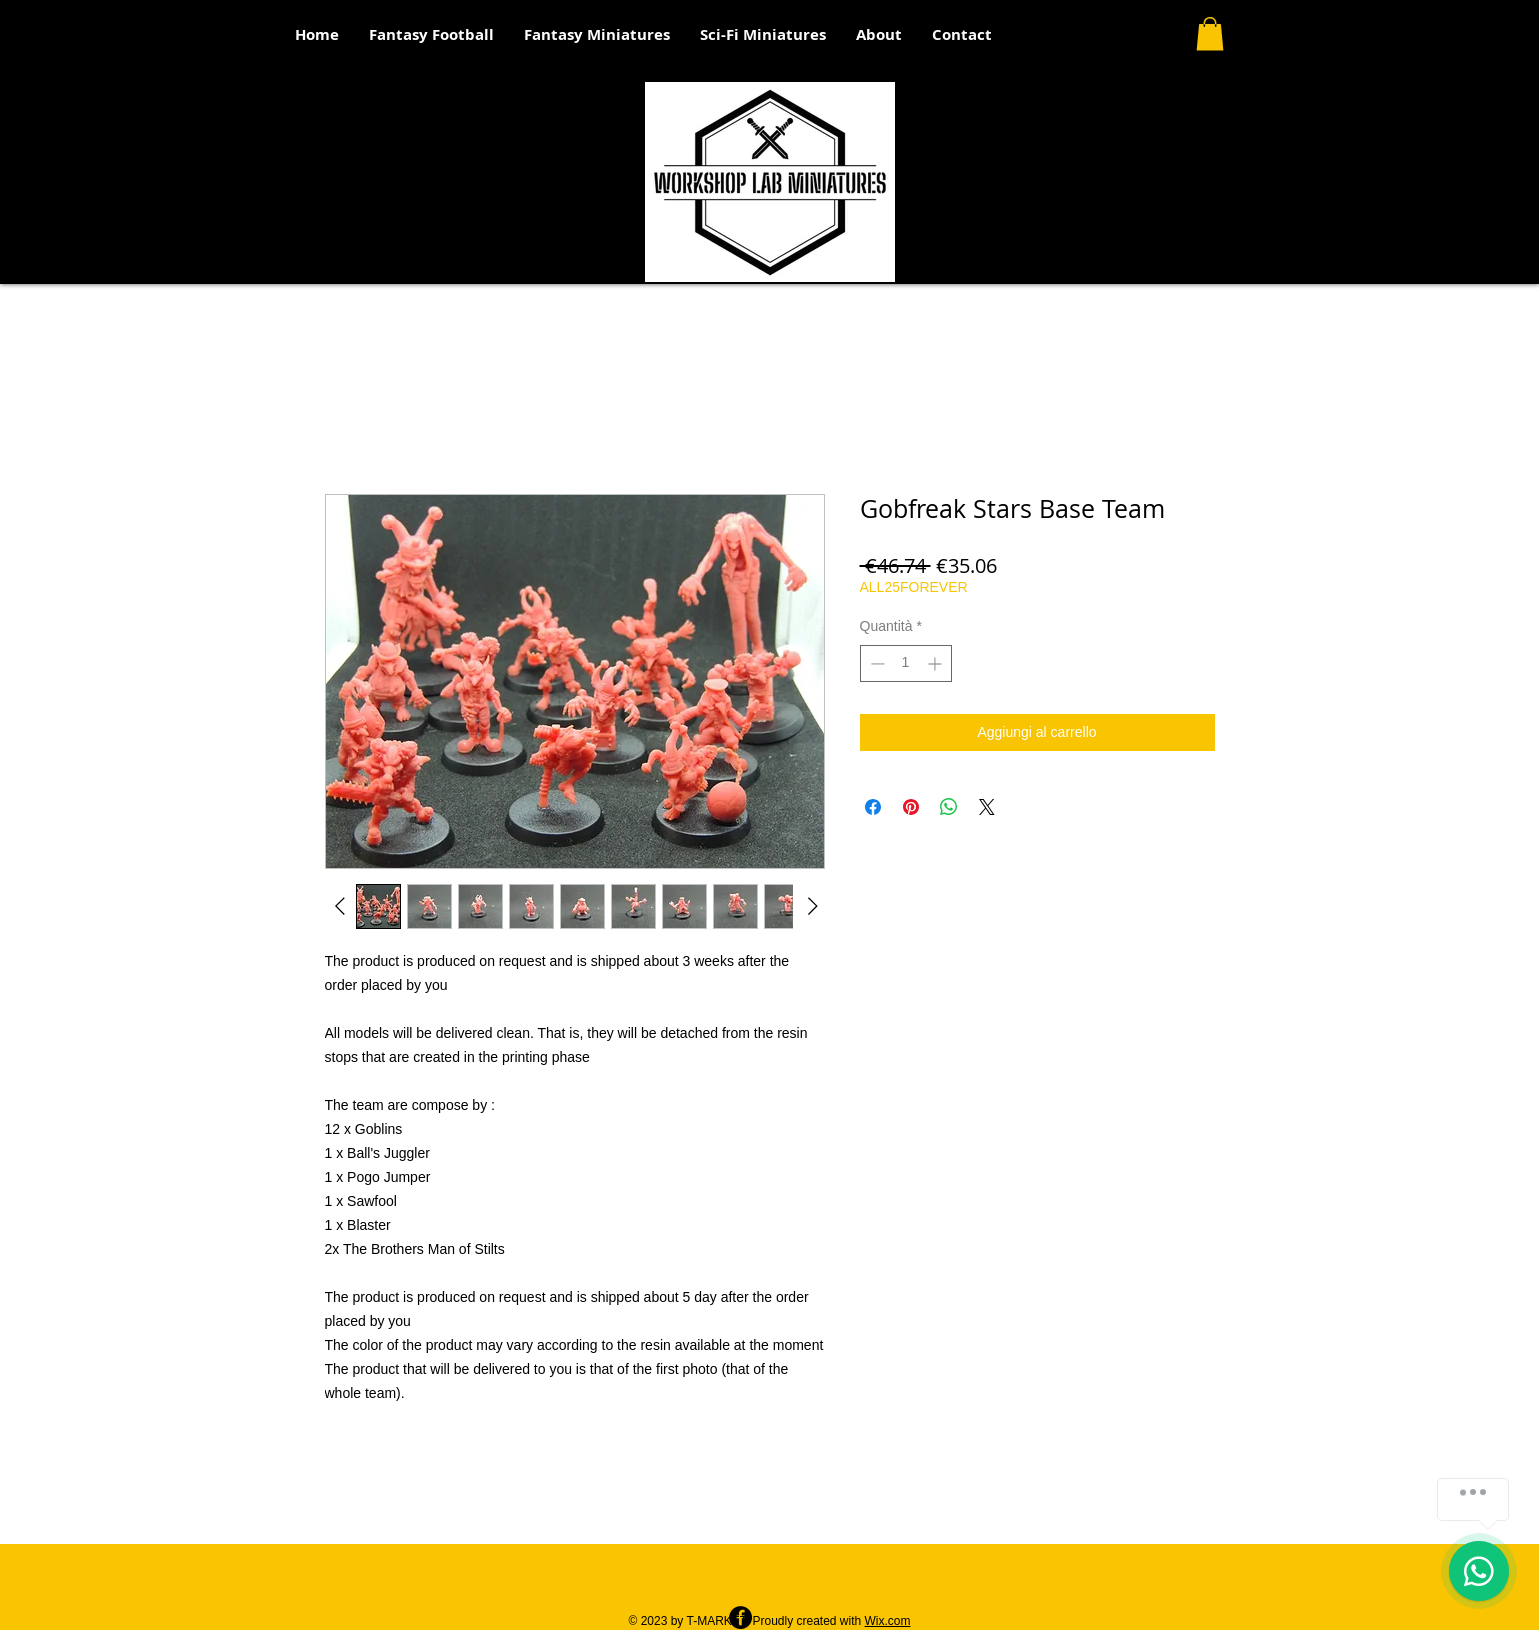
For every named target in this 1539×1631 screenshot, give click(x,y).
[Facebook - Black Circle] (740, 1617)
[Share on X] (987, 807)
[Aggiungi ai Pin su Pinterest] (911, 807)
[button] (1210, 33)
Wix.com (888, 1621)
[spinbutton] (906, 663)
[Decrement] (875, 663)
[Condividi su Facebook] (873, 807)
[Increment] (936, 663)
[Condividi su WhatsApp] (949, 807)
